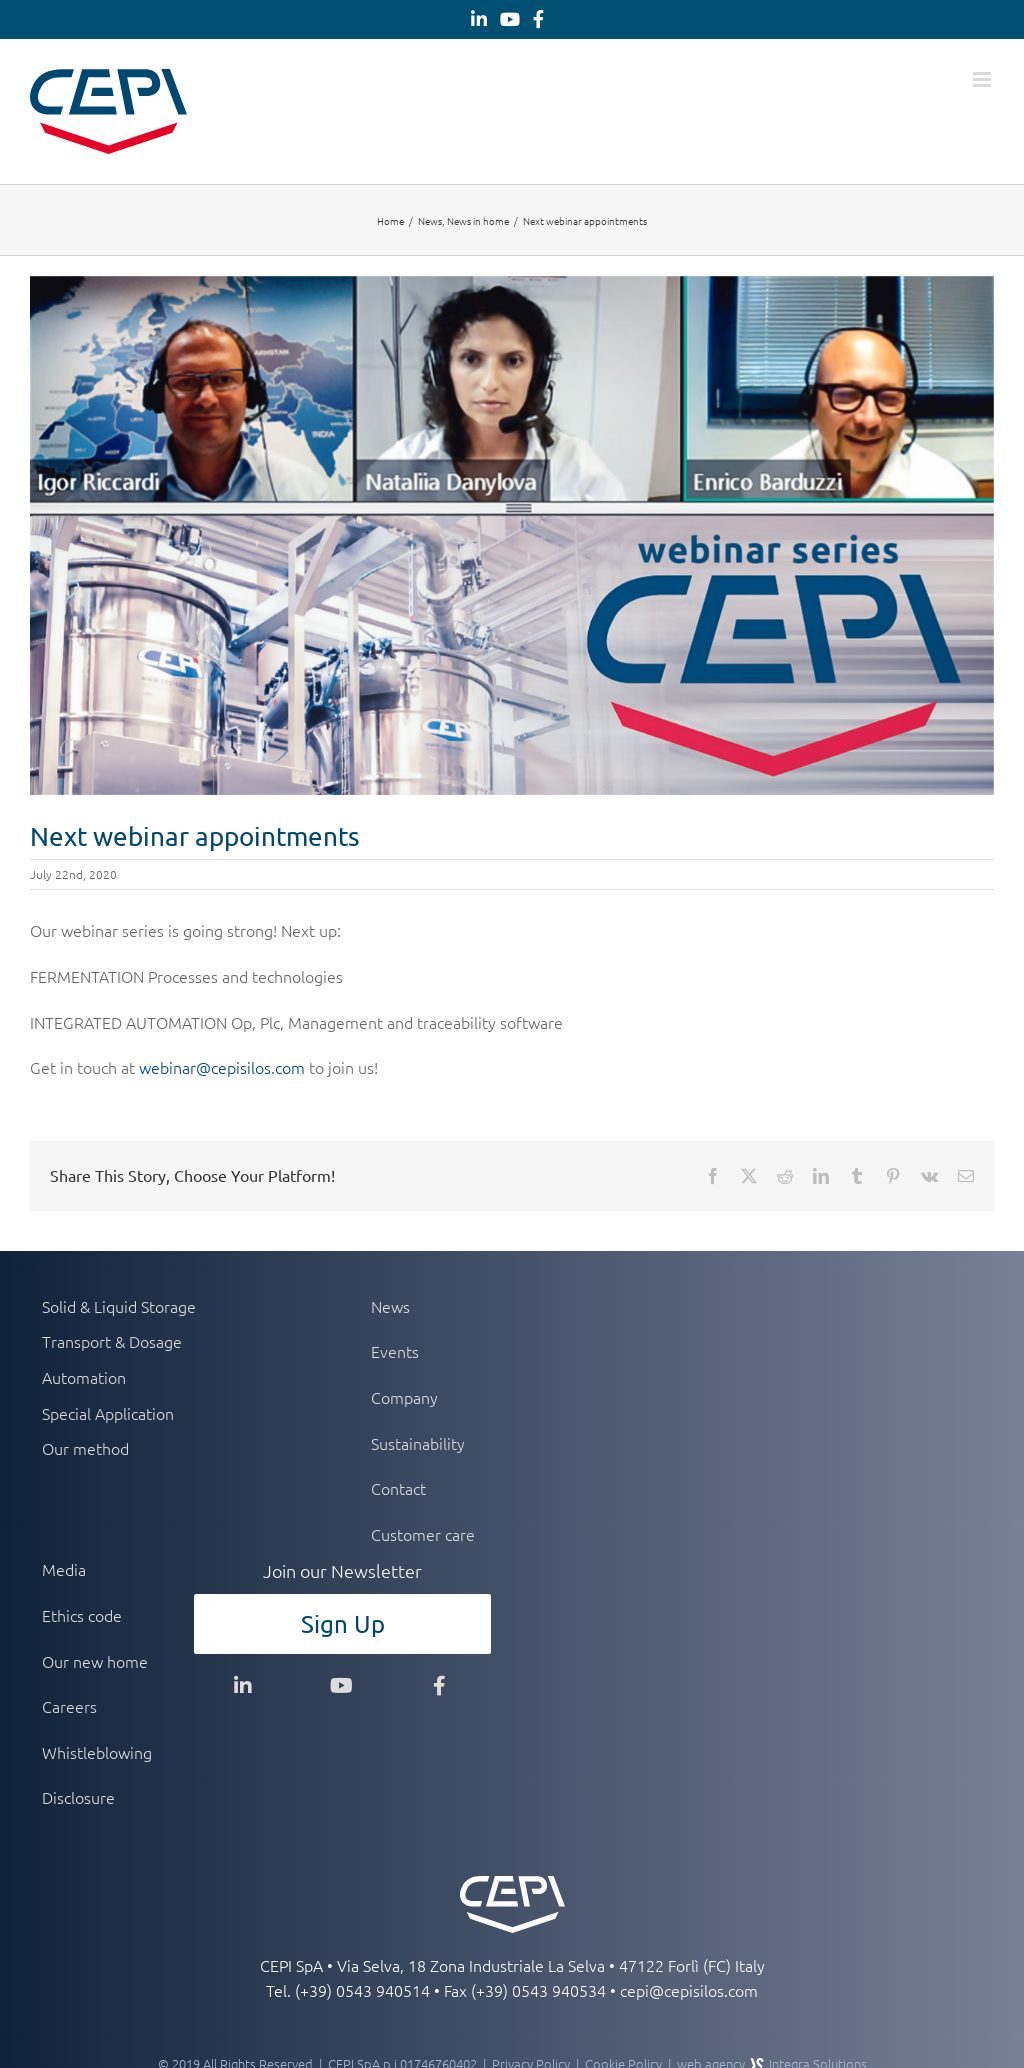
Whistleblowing (97, 1752)
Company (404, 1397)
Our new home (95, 1661)
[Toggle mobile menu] (983, 79)
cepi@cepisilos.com (689, 1990)
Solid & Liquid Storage (119, 1306)
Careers (69, 1706)
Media (64, 1569)
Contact (398, 1488)
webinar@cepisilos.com (222, 1067)
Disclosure (78, 1797)
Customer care (423, 1534)
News (390, 1306)
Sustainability (418, 1443)
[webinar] (512, 536)
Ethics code (82, 1615)
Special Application (108, 1413)
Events (395, 1351)
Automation (84, 1377)
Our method (85, 1448)
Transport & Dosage (112, 1341)
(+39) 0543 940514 (362, 1990)
